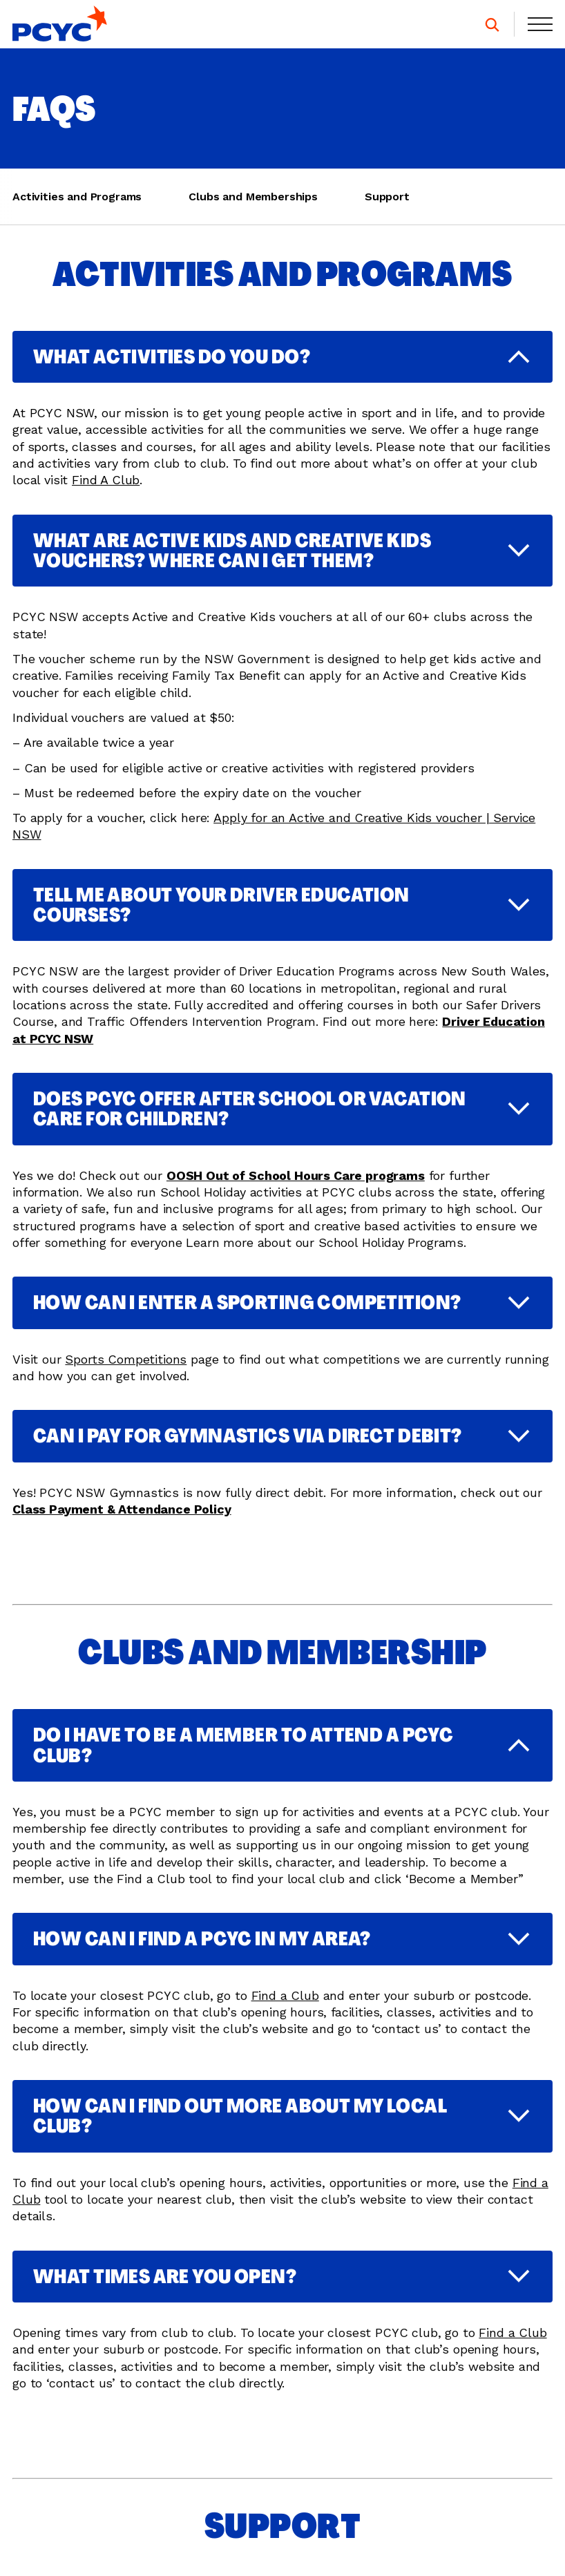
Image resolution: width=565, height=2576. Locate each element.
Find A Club (106, 480)
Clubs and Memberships (253, 196)
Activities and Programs (77, 196)
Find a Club (285, 2006)
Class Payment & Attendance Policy (121, 1520)
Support (387, 196)
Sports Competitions (125, 1370)
